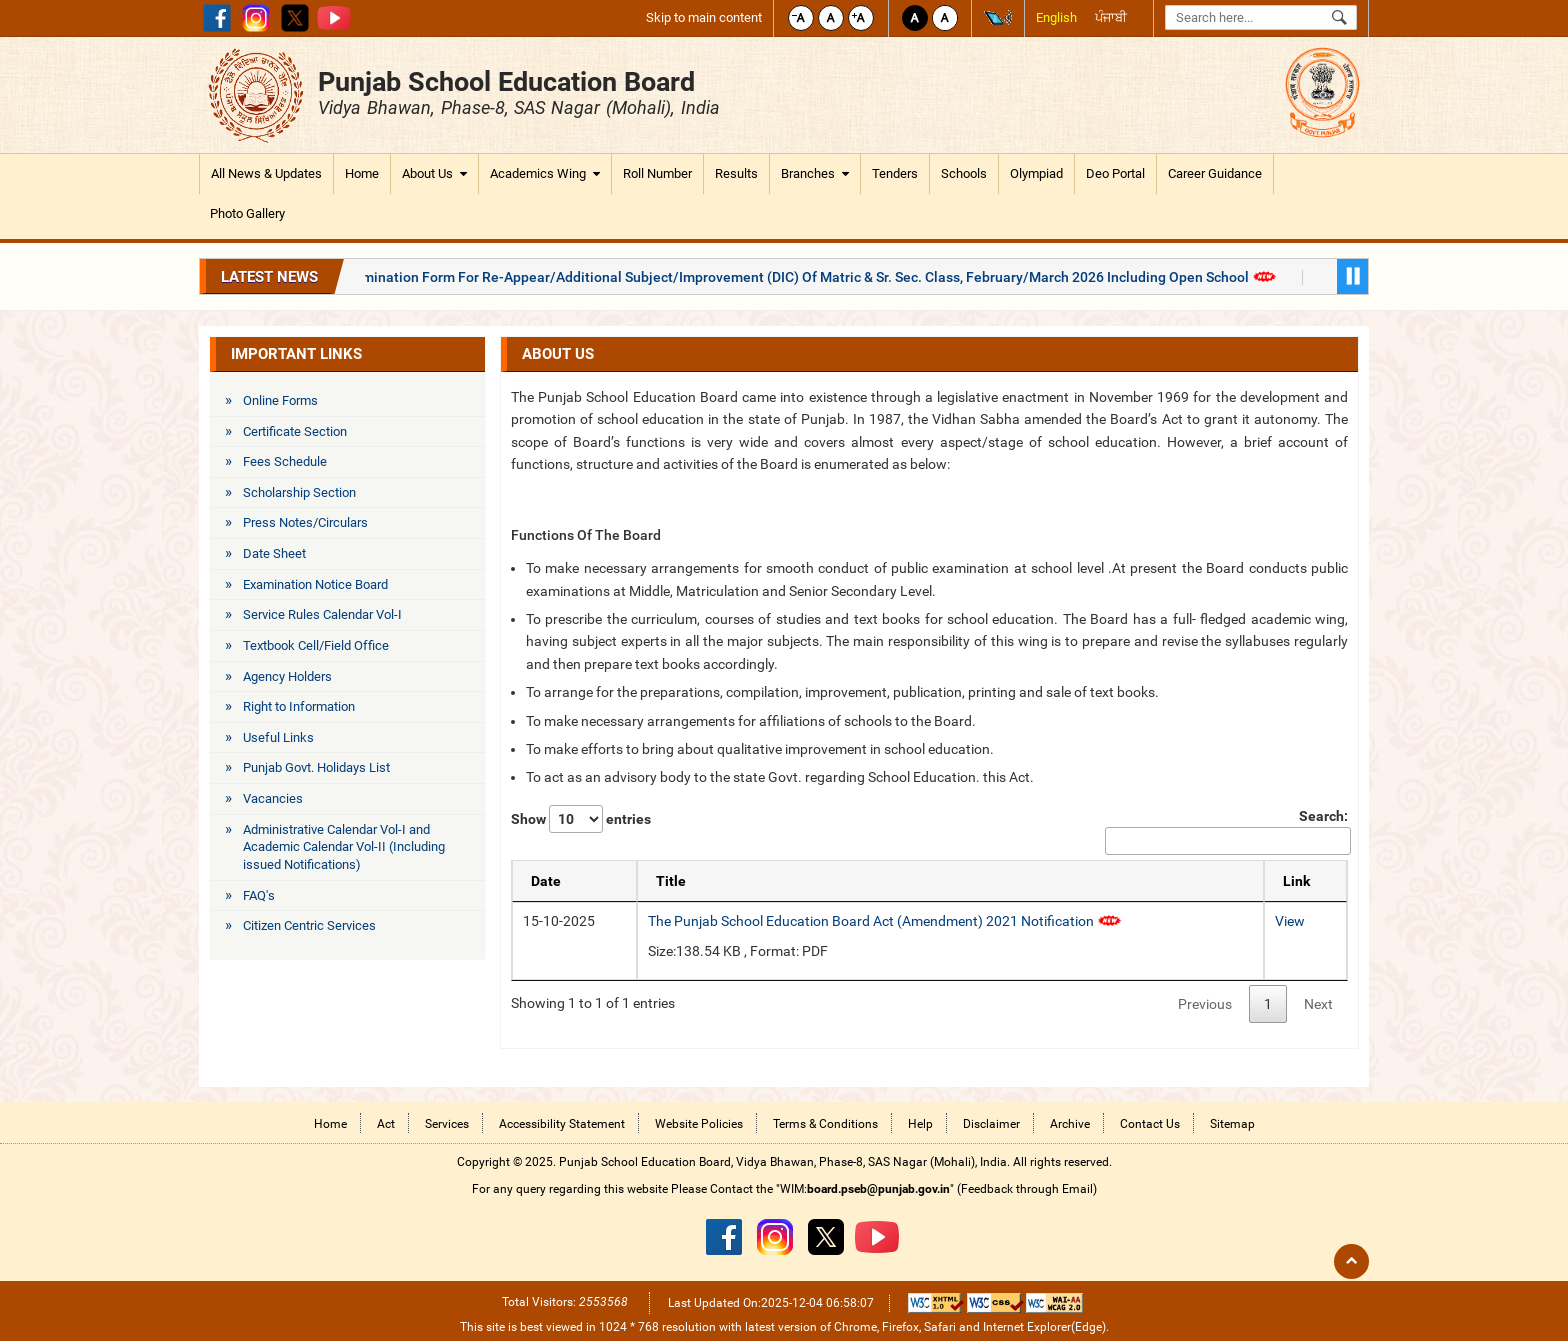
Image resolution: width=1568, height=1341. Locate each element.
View (1290, 921)
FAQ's (259, 895)
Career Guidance (1215, 173)
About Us (434, 174)
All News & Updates (266, 173)
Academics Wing (545, 174)
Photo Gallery (247, 213)
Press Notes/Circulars (305, 522)
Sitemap (1232, 1124)
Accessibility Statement (562, 1124)
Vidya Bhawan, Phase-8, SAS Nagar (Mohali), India (519, 107)
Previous (1205, 1004)
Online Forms (280, 400)
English (1056, 17)
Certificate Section (295, 431)
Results (736, 173)
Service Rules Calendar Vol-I (322, 614)
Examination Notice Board (315, 584)
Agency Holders (287, 676)
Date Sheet (274, 553)
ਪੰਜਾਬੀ (1111, 17)
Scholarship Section (299, 492)
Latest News (269, 277)
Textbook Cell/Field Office (316, 645)
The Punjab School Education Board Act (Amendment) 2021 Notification (885, 921)
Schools (964, 173)
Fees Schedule (285, 461)
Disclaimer (991, 1124)
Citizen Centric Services (309, 925)
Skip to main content (704, 17)
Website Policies (699, 1124)
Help (920, 1124)
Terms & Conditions (825, 1124)
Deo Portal (1115, 173)
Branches (815, 174)
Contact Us (1150, 1124)
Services (447, 1124)
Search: (1226, 831)
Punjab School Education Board (506, 81)
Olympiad (1036, 173)
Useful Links (278, 737)
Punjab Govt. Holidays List (316, 767)
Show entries (581, 819)
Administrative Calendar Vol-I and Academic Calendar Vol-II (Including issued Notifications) (344, 847)
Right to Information (299, 706)
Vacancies (273, 798)
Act (386, 1124)
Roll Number (657, 173)
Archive (1070, 1124)
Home (362, 173)
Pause (1352, 276)
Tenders (895, 173)
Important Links (296, 354)
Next (1318, 1004)
